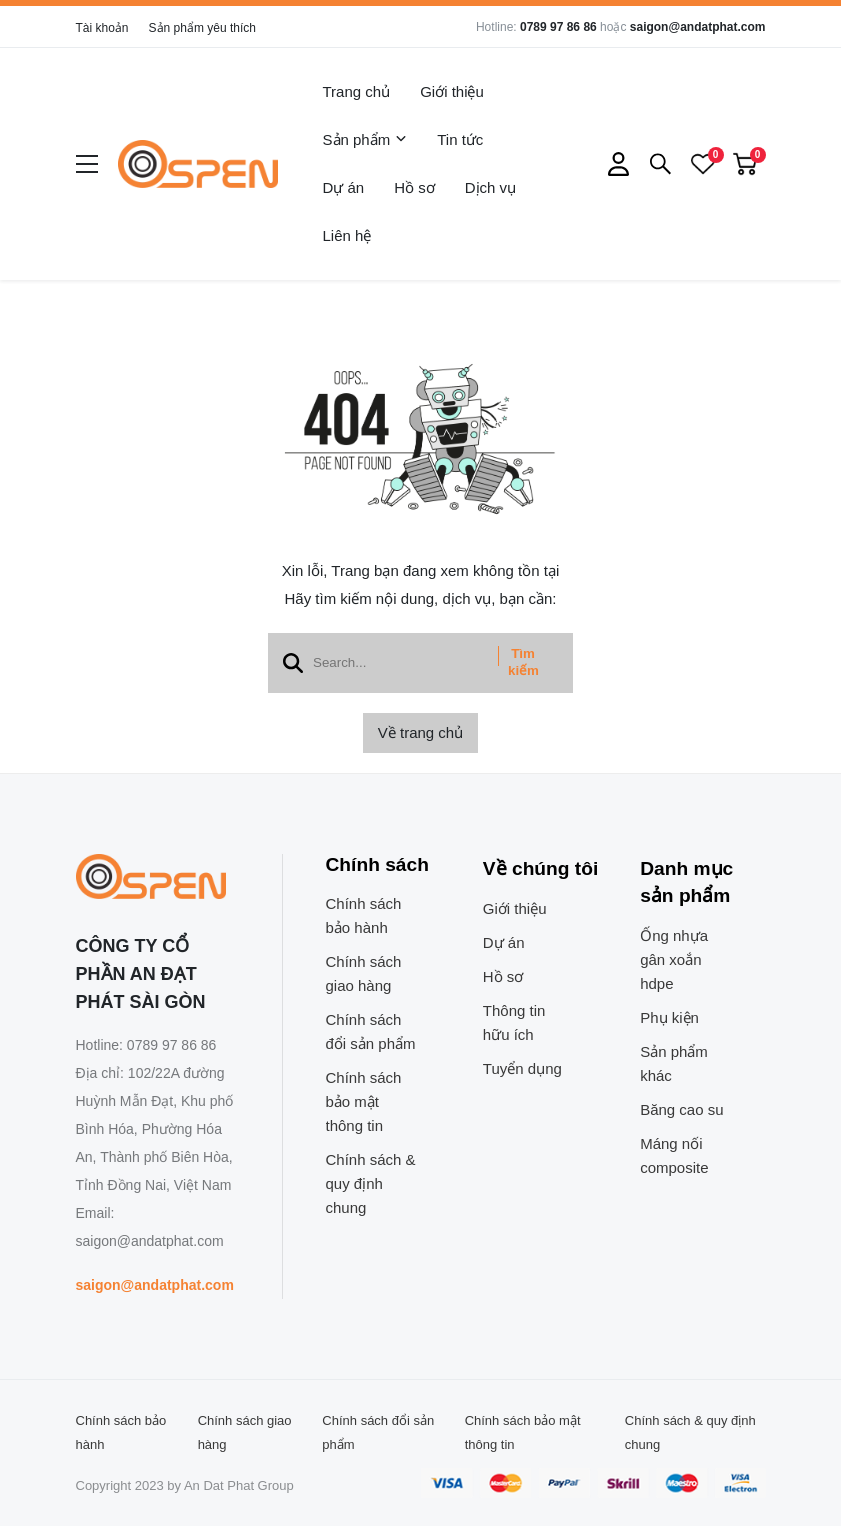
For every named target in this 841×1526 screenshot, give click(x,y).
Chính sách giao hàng (364, 973)
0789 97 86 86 (558, 27)
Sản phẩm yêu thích (202, 28)
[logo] (198, 164)
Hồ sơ (414, 187)
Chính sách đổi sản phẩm (371, 1031)
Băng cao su (681, 1109)
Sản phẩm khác (674, 1063)
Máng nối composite (674, 1155)
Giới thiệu (452, 91)
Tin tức (460, 139)
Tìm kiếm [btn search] (523, 662)
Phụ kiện (669, 1017)
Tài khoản (102, 28)
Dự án (344, 187)
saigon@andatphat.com (698, 27)
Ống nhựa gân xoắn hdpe (674, 959)
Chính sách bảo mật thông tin (364, 1101)
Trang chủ (357, 91)
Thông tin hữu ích (514, 1022)
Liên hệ (347, 235)
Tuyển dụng (522, 1068)
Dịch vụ (490, 187)
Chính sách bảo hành (364, 915)
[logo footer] (157, 878)
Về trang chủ (420, 732)
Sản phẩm (365, 140)
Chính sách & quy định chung (371, 1183)
